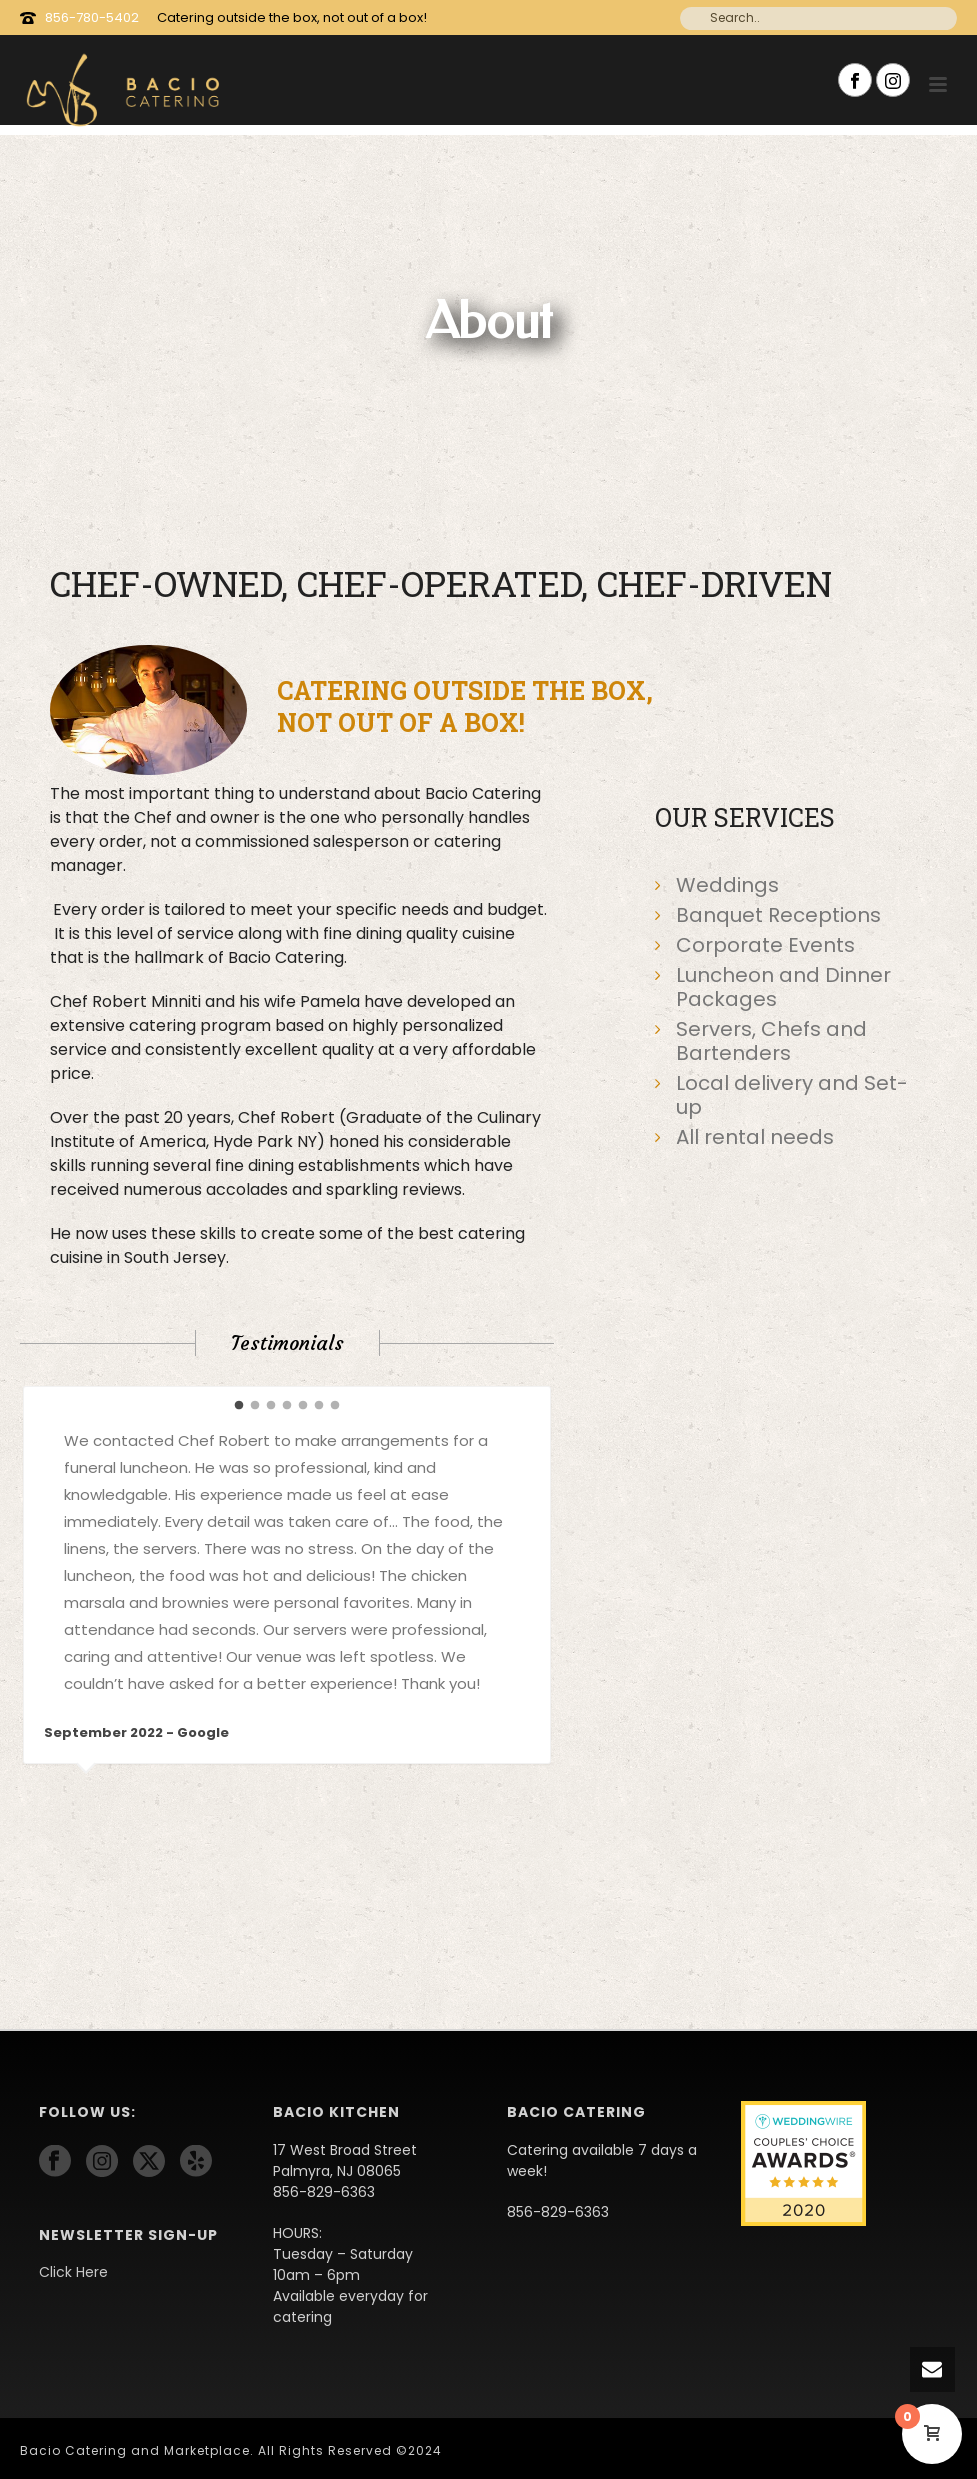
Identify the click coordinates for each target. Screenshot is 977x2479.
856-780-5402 (92, 17)
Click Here (73, 2272)
